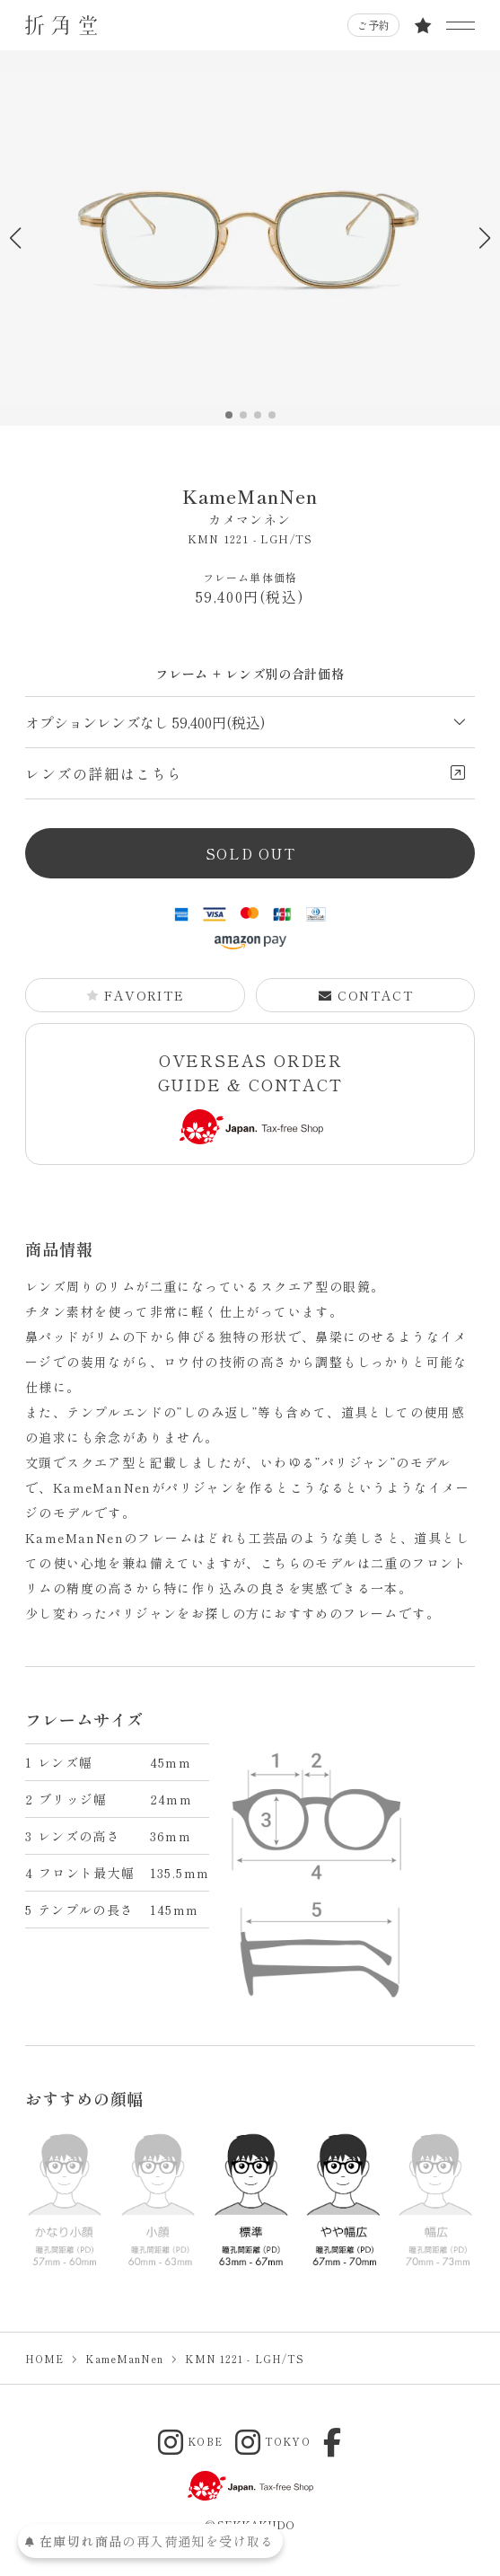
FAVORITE (135, 995)
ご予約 (373, 24)
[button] (484, 238)
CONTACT (366, 995)
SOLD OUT (251, 853)
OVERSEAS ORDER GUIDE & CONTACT (251, 1096)
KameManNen (250, 506)
